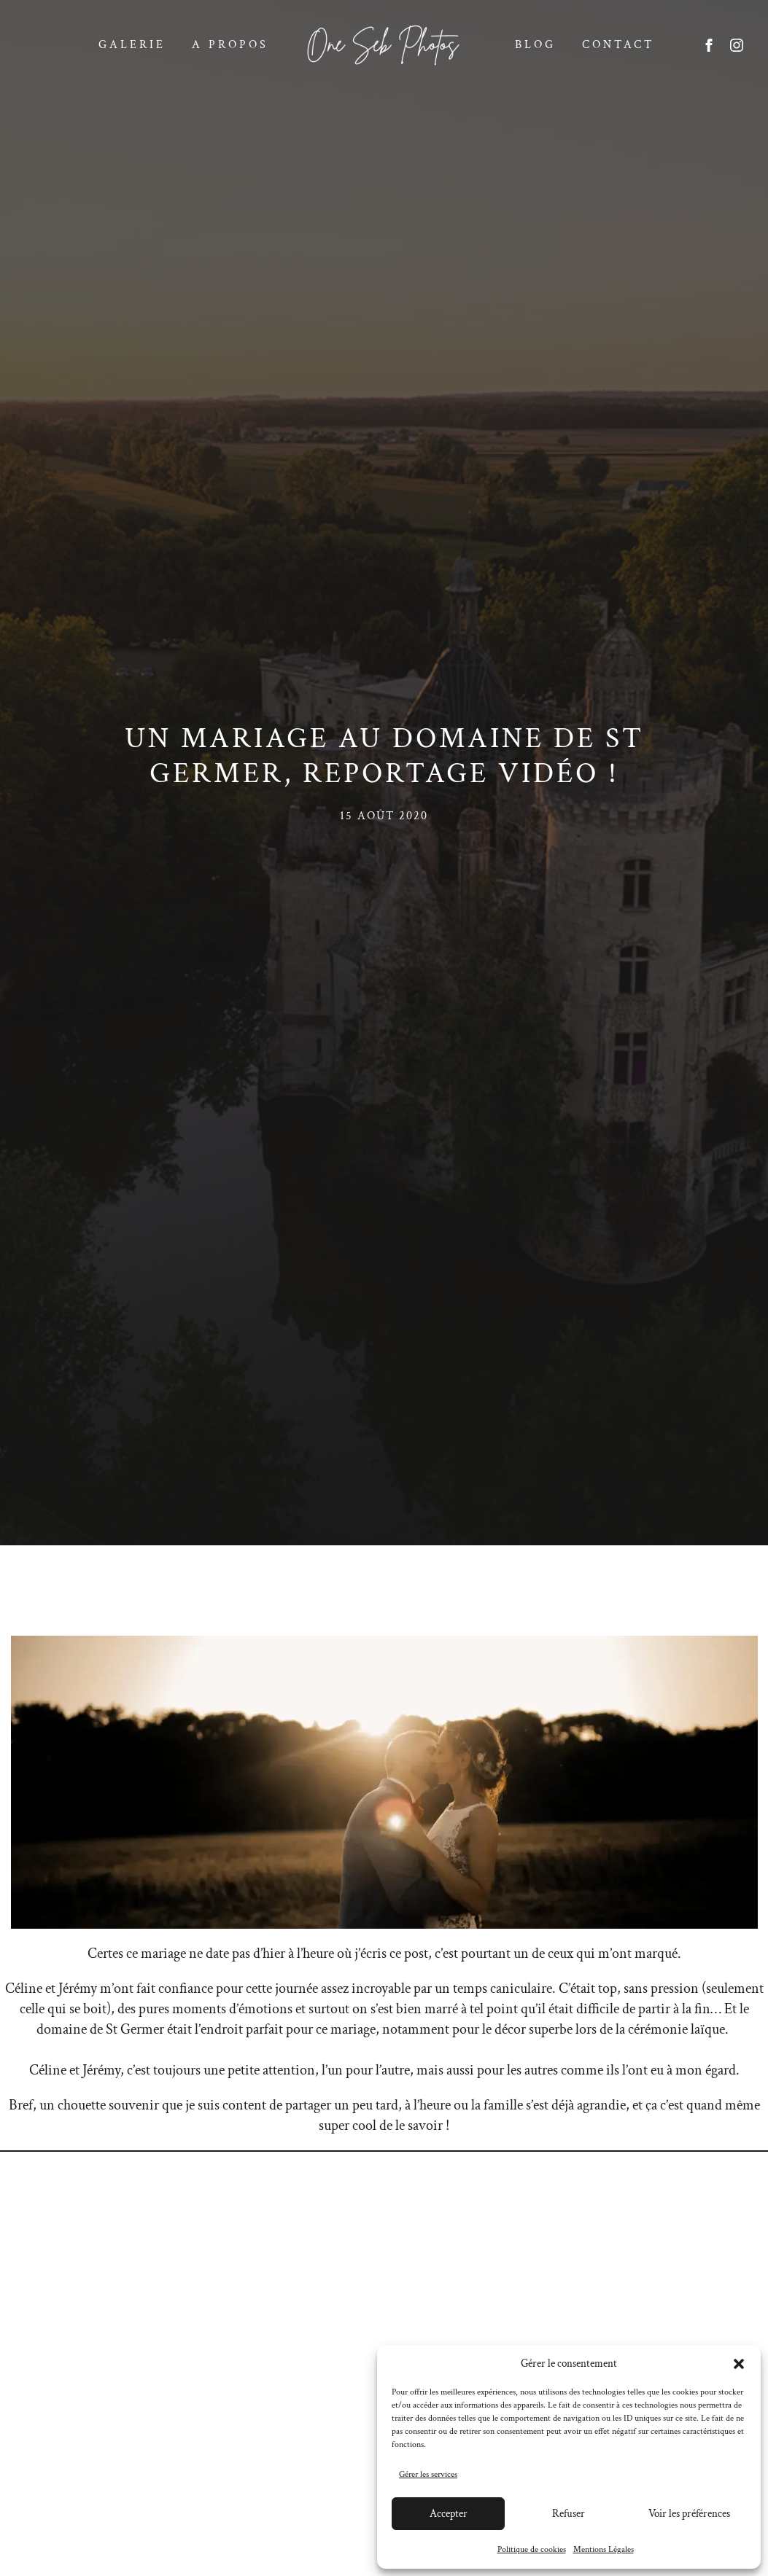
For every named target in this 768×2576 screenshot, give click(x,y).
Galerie (132, 44)
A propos (230, 44)
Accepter (449, 2514)
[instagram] (736, 45)
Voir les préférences (689, 2514)
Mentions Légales (603, 2549)
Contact (618, 44)
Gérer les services (428, 2474)
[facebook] (708, 45)
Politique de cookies (531, 2549)
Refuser (568, 2514)
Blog (535, 44)
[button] (739, 2364)
